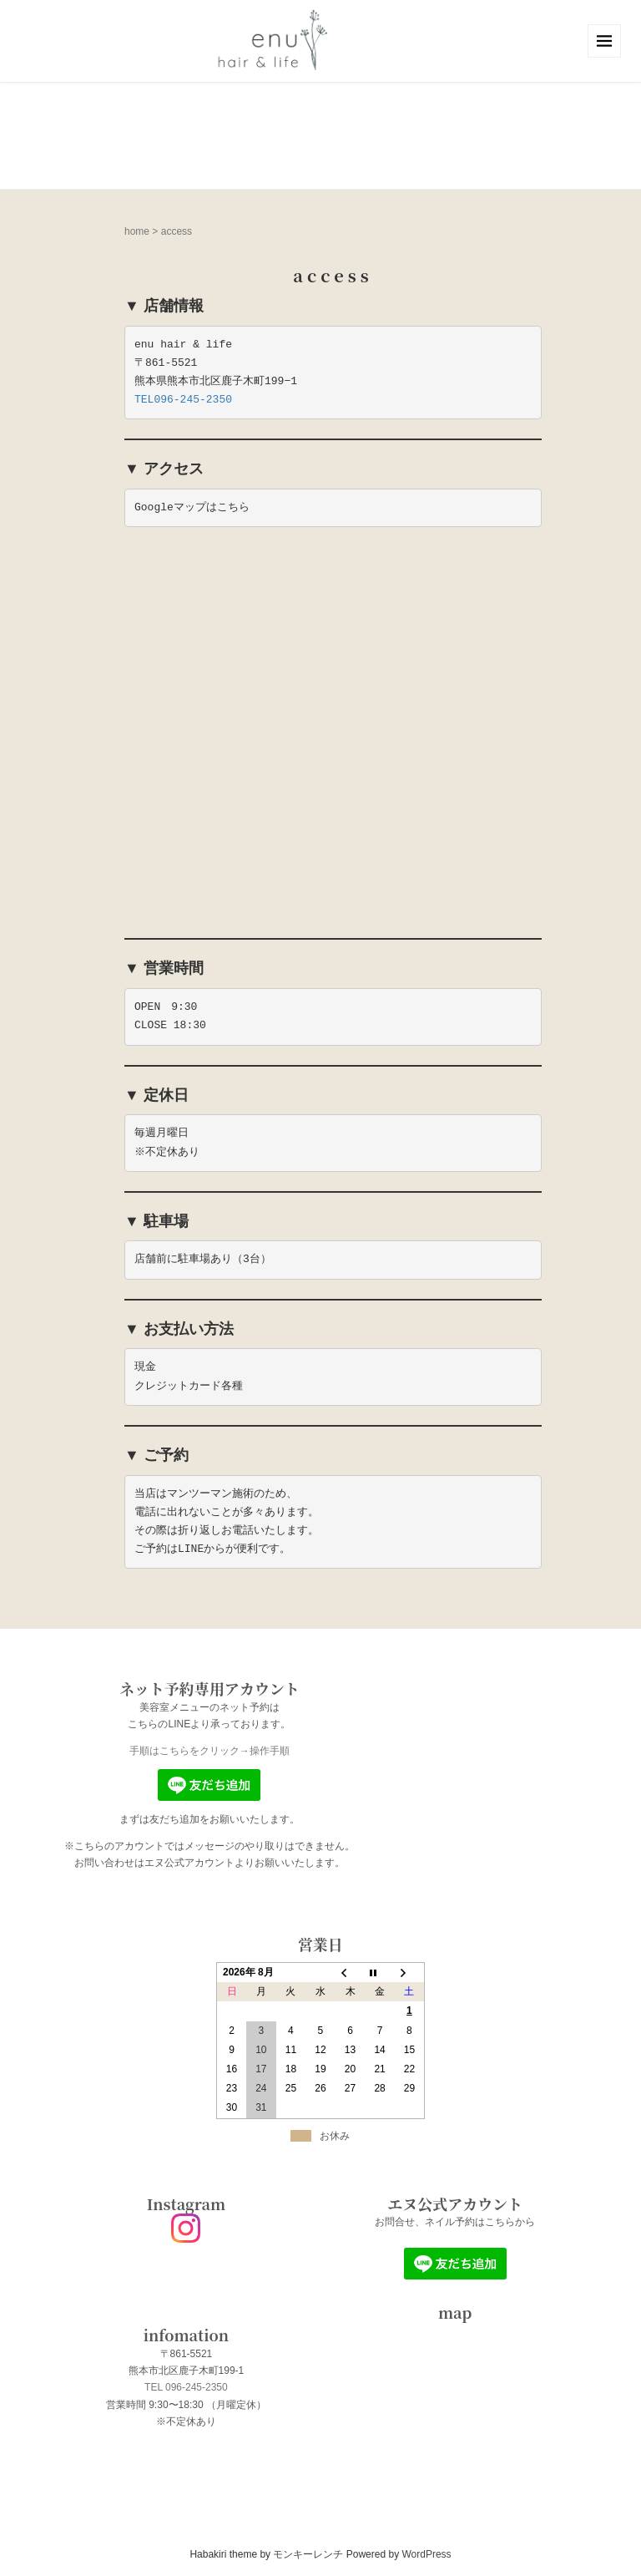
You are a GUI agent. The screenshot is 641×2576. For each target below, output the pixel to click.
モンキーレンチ (308, 2554)
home (136, 231)
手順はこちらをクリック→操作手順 (209, 1751)
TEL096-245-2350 (183, 399)
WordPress (426, 2554)
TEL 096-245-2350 (186, 2387)
